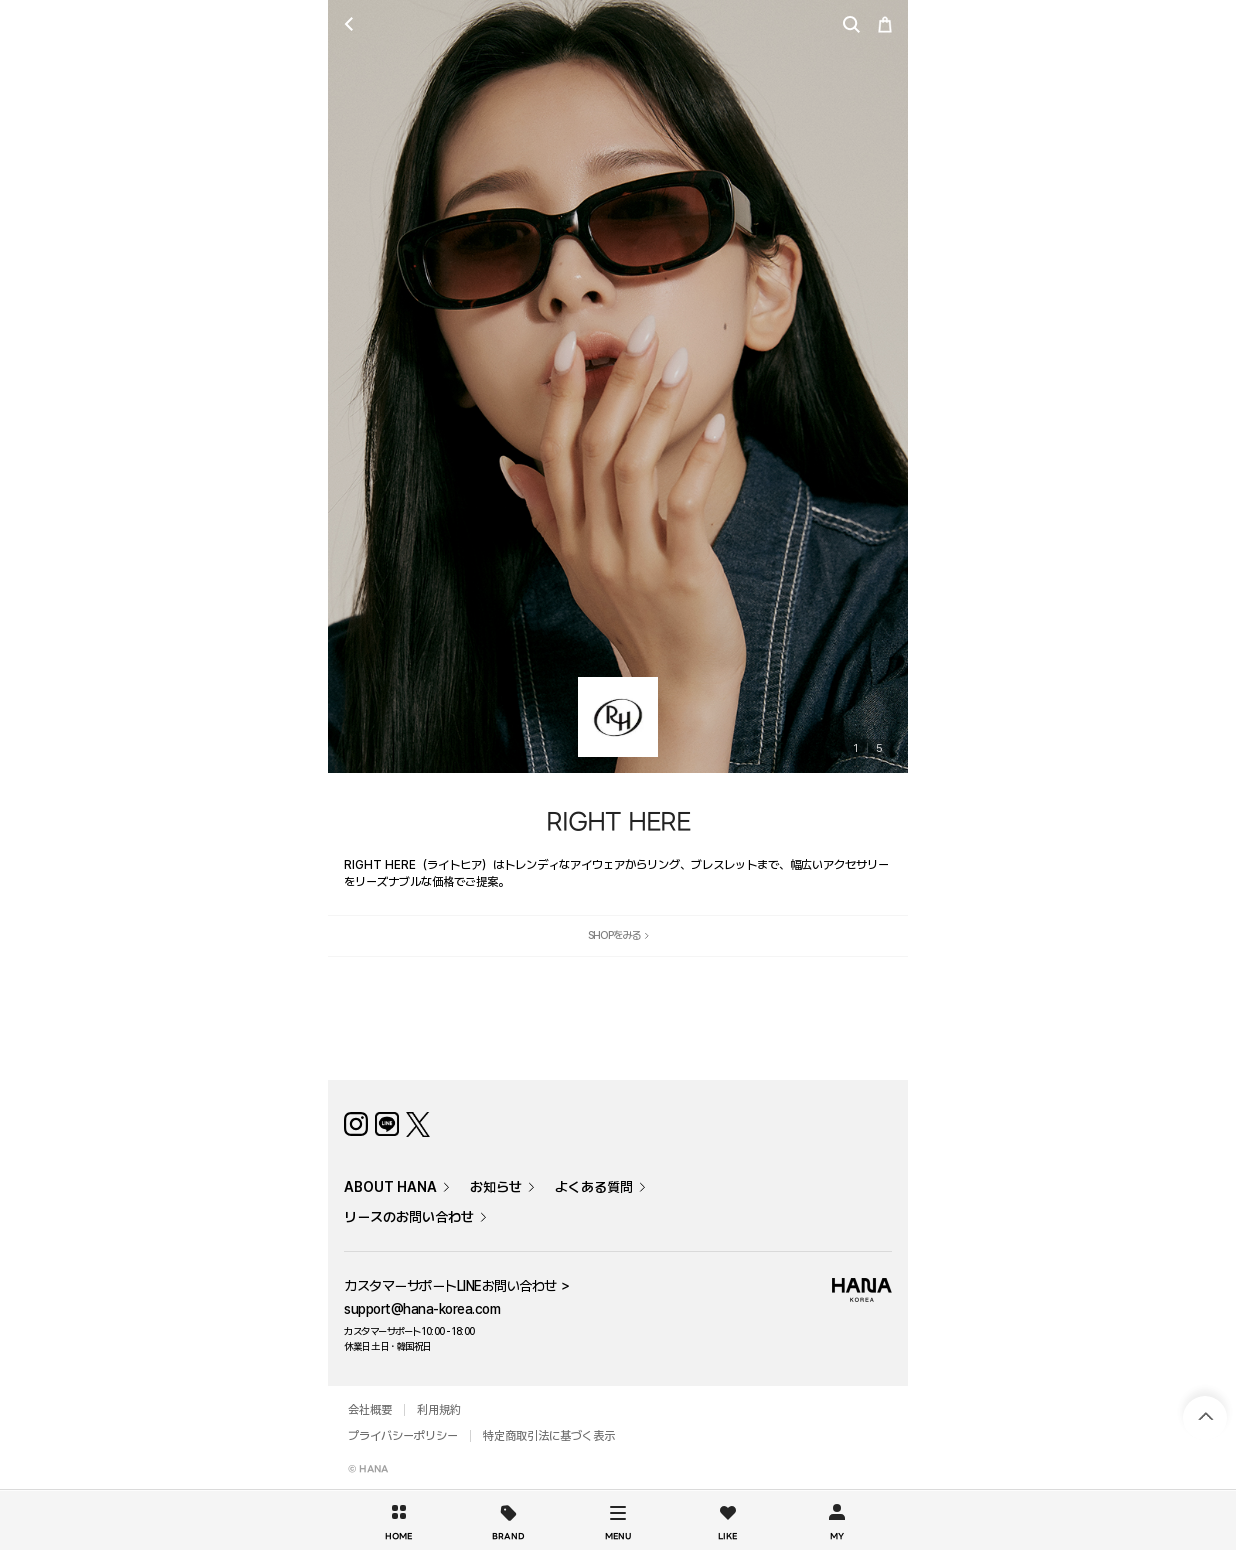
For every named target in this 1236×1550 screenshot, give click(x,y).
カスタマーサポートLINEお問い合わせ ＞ (458, 1286)
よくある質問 (594, 1187)
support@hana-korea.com (422, 1309)
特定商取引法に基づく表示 (549, 1436)
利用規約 (439, 1410)
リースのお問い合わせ (409, 1217)
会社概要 (370, 1410)
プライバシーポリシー (403, 1436)
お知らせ (496, 1187)
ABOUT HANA (390, 1187)
